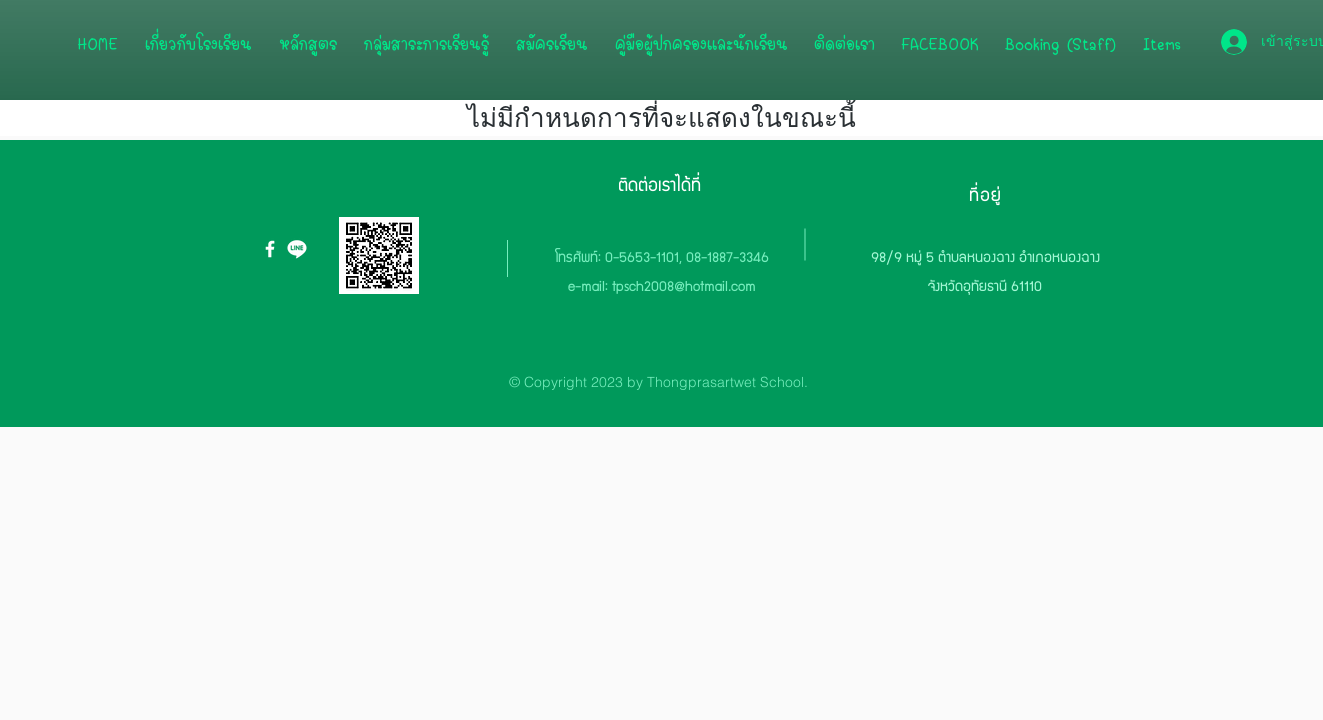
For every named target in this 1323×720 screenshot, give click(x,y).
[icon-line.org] (297, 249)
